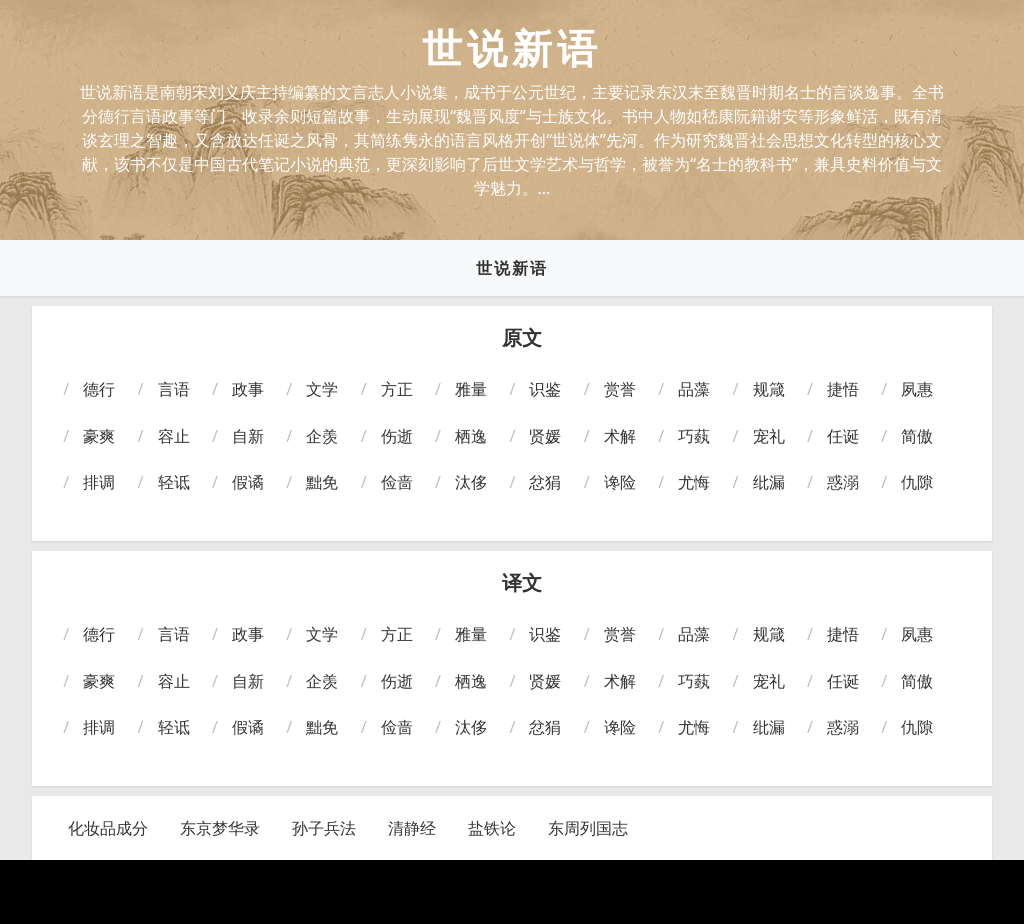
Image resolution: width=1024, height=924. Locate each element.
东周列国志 (588, 828)
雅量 (471, 389)
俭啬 (397, 482)
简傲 (917, 436)
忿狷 (545, 482)
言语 (174, 389)
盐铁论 (492, 828)
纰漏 (769, 482)
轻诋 (174, 482)
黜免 (322, 482)
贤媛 (545, 436)
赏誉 (620, 389)
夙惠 (917, 389)
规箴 (769, 389)
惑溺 (843, 482)
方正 (397, 389)
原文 (522, 338)
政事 (248, 389)
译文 (522, 583)
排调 (99, 482)
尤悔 (694, 482)
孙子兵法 (324, 828)
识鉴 (545, 389)
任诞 (843, 436)
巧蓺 (694, 436)
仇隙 (917, 482)
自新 (248, 436)
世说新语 (512, 268)
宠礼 (769, 436)
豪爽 (99, 436)
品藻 (694, 389)
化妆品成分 (108, 828)
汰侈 (471, 482)
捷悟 (843, 389)
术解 (620, 436)
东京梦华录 (220, 828)
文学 (322, 389)
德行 (99, 389)
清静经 (412, 828)
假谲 (248, 482)
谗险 (620, 482)
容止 (174, 436)
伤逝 (397, 436)
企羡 (322, 436)
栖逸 (471, 436)
